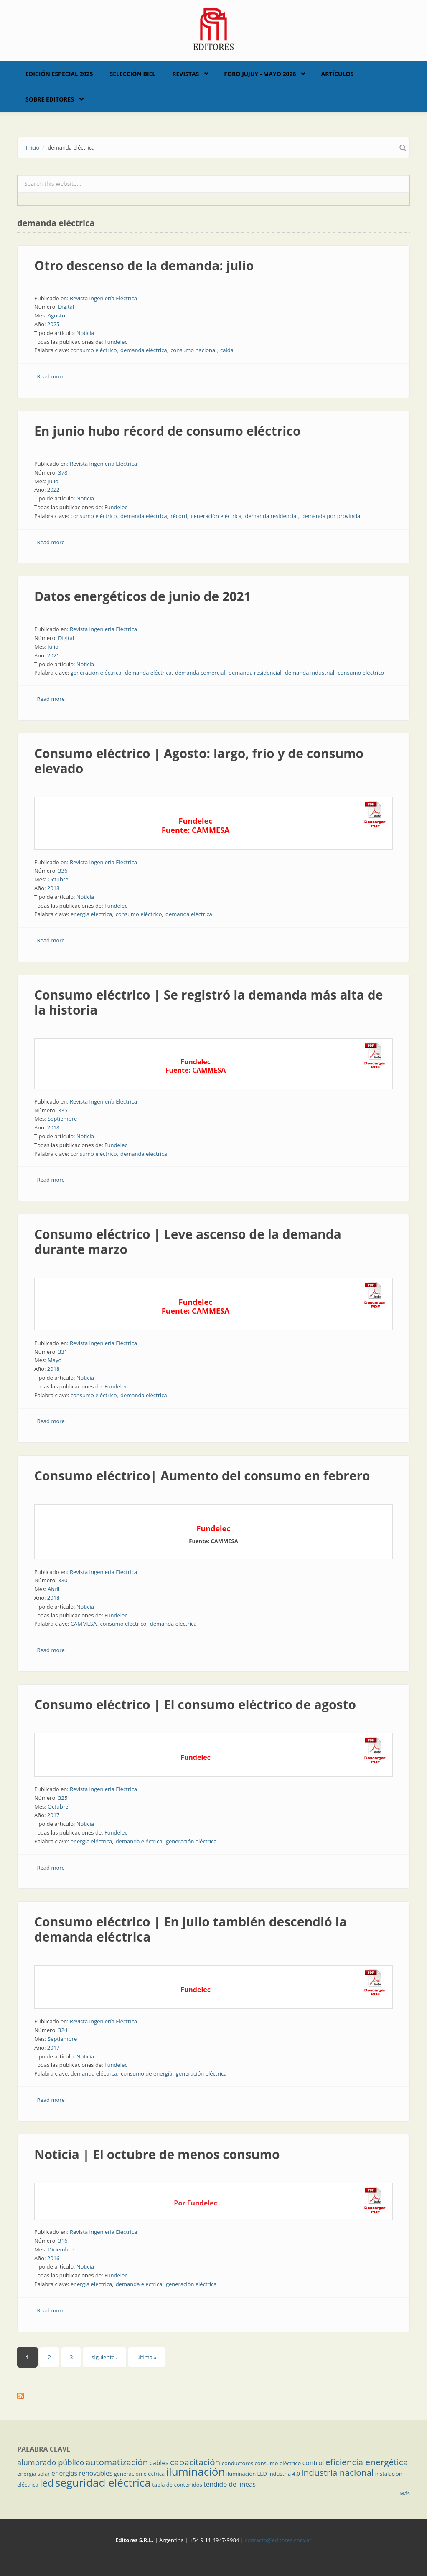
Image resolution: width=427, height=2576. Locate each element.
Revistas (185, 74)
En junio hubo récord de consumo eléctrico (167, 430)
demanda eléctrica (143, 350)
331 (62, 1351)
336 (62, 870)
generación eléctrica (216, 516)
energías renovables (81, 2473)
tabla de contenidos (177, 2484)
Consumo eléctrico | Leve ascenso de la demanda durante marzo (187, 1242)
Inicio (32, 147)
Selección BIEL (133, 74)
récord (178, 516)
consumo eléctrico (94, 350)
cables (159, 2462)
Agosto (56, 315)
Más (404, 2493)
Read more (51, 376)
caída (227, 350)
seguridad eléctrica (103, 2482)
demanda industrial (309, 672)
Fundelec (115, 341)
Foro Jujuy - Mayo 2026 (260, 74)
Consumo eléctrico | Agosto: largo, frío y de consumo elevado (198, 761)
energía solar (33, 2473)
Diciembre (61, 2249)
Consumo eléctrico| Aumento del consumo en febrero (202, 1475)
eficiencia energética (366, 2462)
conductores (237, 2463)
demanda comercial (200, 672)
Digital (66, 306)
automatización (117, 2462)
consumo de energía (147, 2073)
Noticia (85, 333)
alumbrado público (50, 2462)
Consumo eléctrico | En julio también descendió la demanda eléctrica (190, 1929)
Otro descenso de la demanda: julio (144, 265)
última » (147, 2357)
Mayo (54, 1360)
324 (62, 2030)
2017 (53, 1815)
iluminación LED (246, 2473)
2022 (53, 489)
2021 (53, 655)
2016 (53, 2258)
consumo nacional (193, 350)
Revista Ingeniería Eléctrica (103, 298)
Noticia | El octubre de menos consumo (157, 2154)
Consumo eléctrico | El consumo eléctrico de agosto (195, 1704)
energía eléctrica (91, 914)
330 (62, 1580)
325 (62, 1798)
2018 (53, 888)
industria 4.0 (284, 2473)
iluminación (195, 2471)
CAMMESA (84, 1623)
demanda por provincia (330, 516)
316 (62, 2240)
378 (62, 472)
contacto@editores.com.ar (278, 2540)
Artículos (337, 74)
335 (62, 1110)
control (313, 2462)
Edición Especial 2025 (59, 74)
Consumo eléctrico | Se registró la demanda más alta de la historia (208, 1002)
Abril (53, 1589)
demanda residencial (271, 516)
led (46, 2483)
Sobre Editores (49, 99)
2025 (53, 324)
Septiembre (62, 1118)
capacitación (195, 2462)
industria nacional (337, 2472)
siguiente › (104, 2357)
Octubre (58, 879)
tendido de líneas (229, 2484)
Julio (53, 481)
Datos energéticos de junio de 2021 (142, 596)
